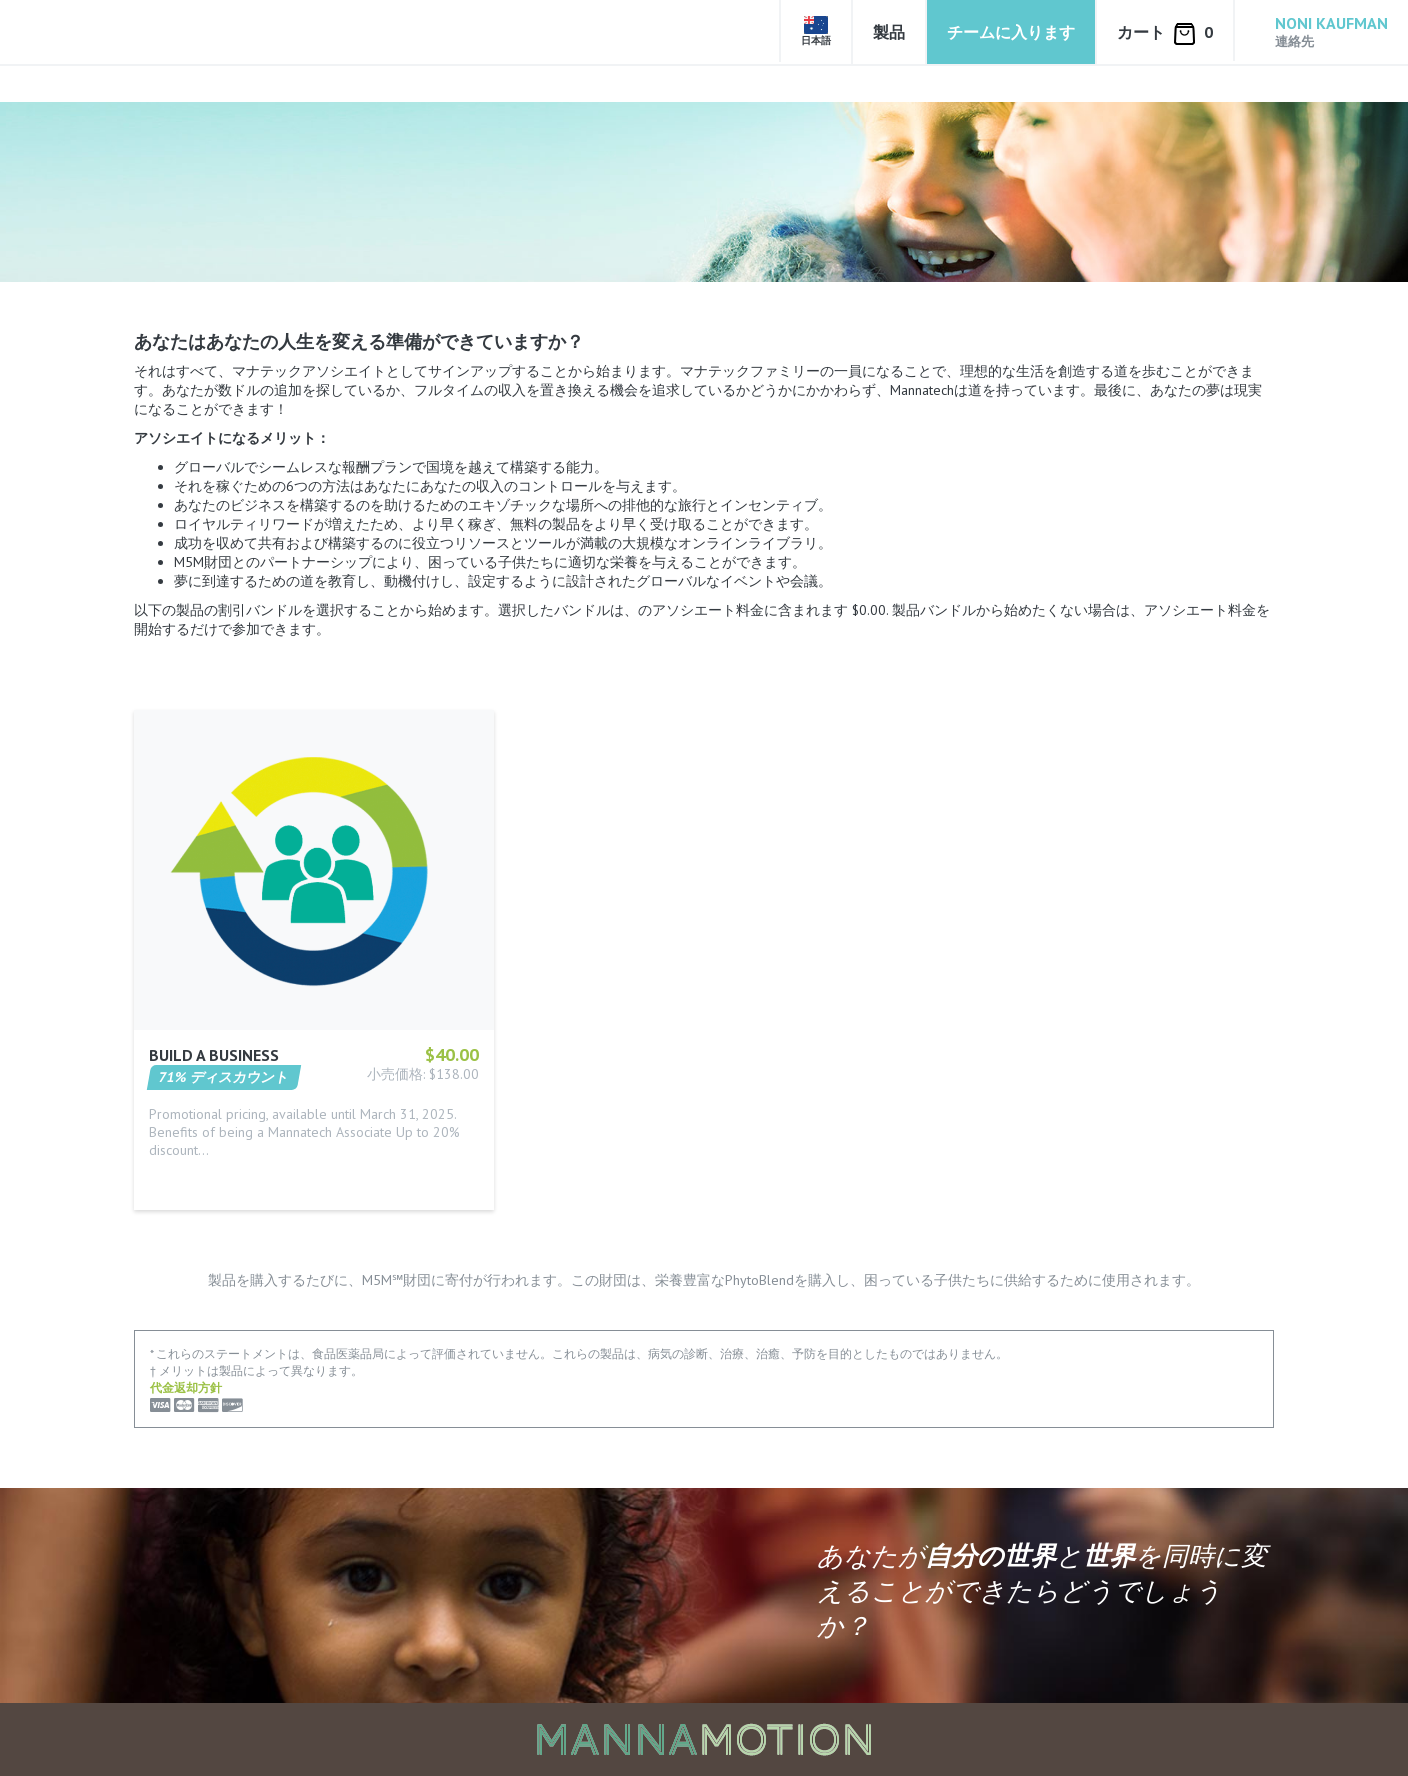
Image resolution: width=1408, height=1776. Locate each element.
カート (1165, 33)
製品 (889, 32)
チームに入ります (1011, 32)
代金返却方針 (186, 1387)
